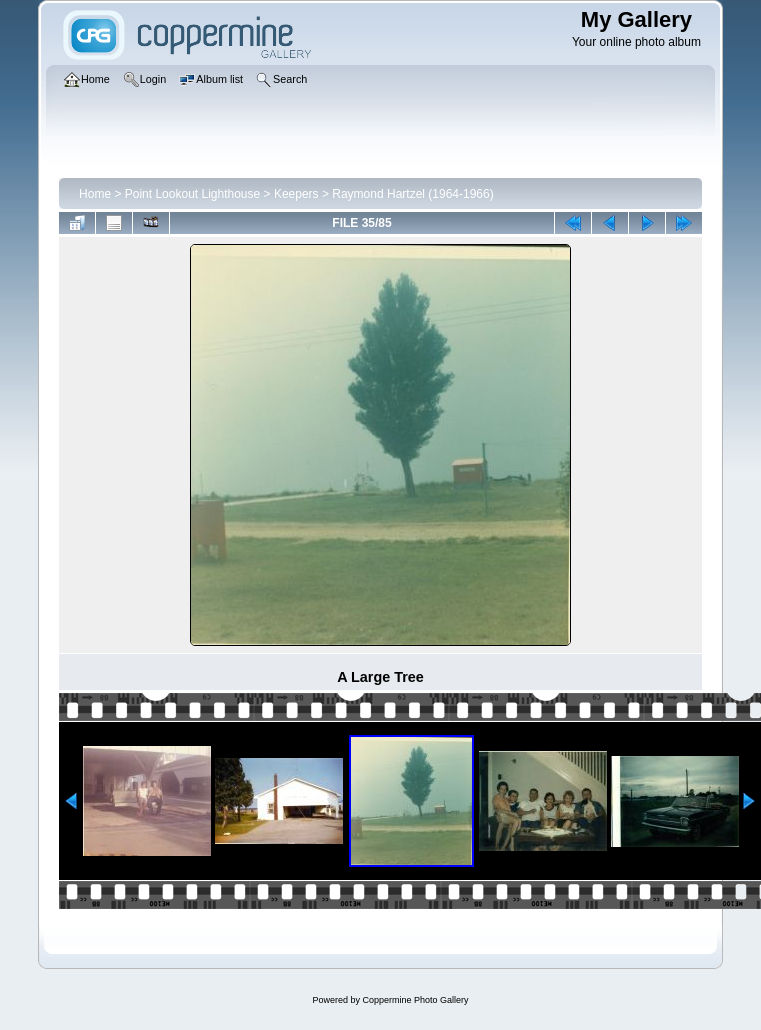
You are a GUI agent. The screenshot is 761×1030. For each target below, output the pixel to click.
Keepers (296, 194)
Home (95, 194)
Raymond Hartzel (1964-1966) (412, 194)
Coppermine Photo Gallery (415, 1000)
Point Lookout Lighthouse (192, 194)
